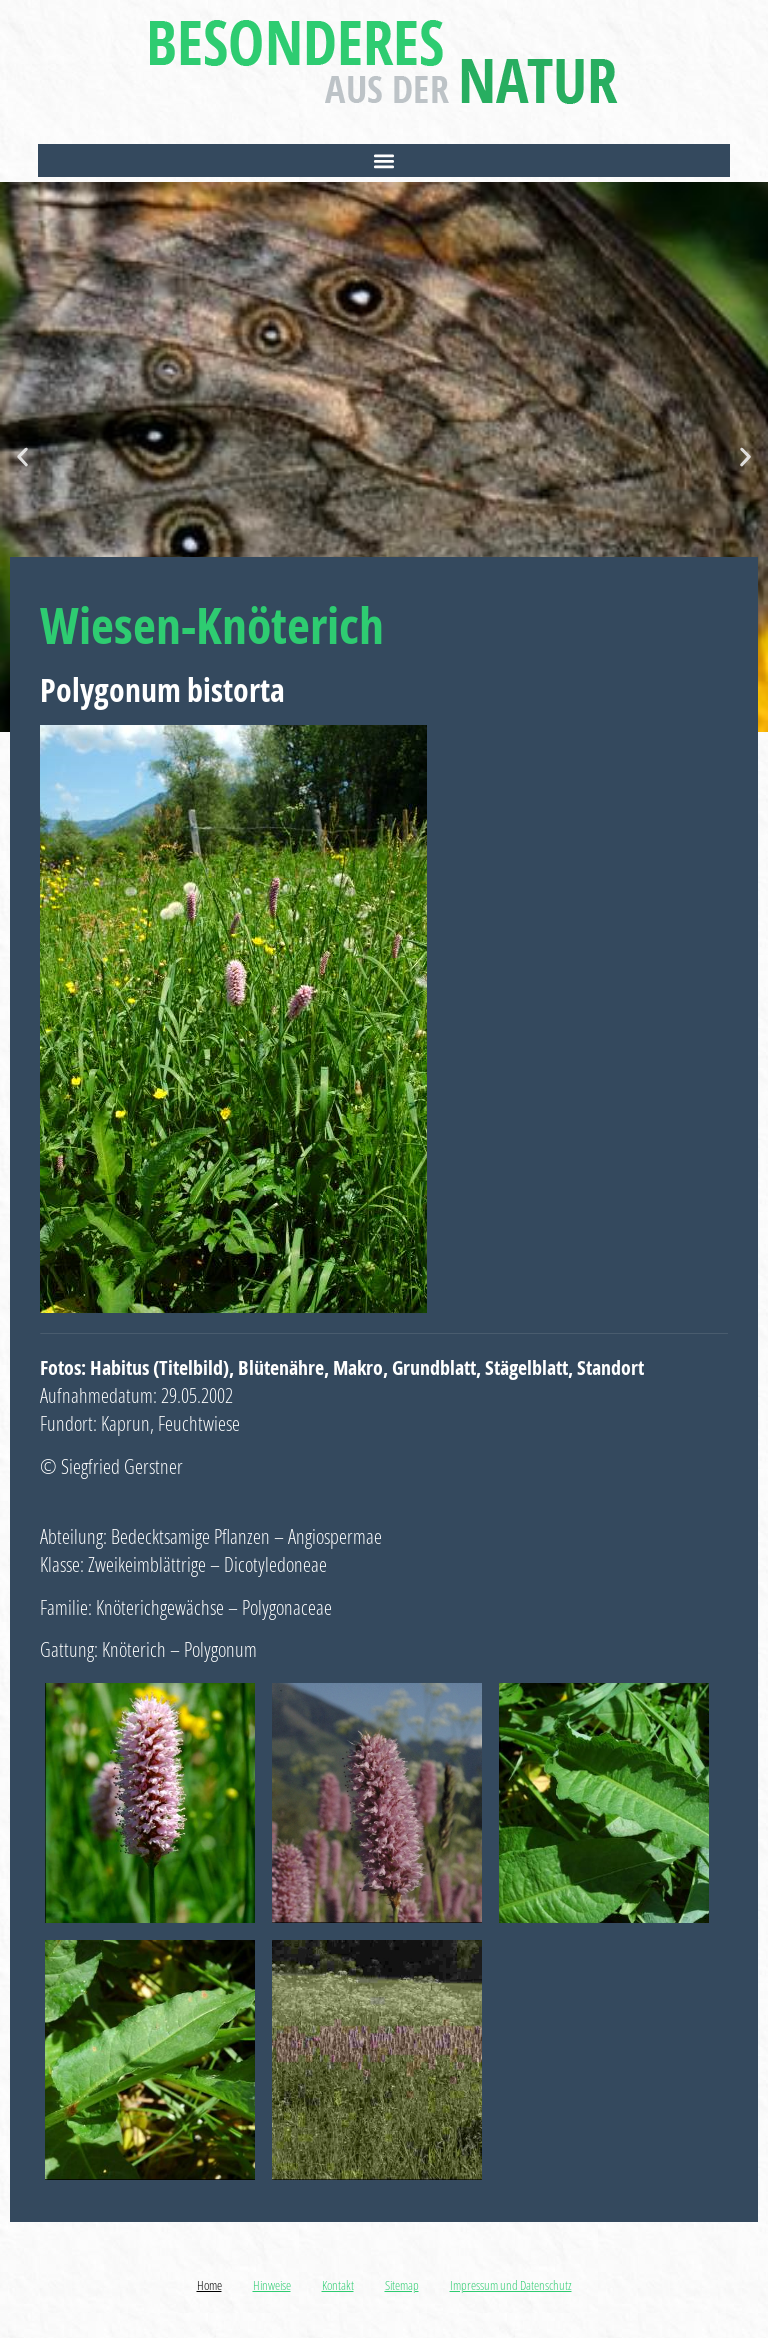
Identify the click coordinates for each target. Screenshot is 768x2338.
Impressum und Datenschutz (511, 2285)
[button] (383, 160)
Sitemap (402, 2285)
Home (209, 2285)
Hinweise (272, 2285)
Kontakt (338, 2285)
